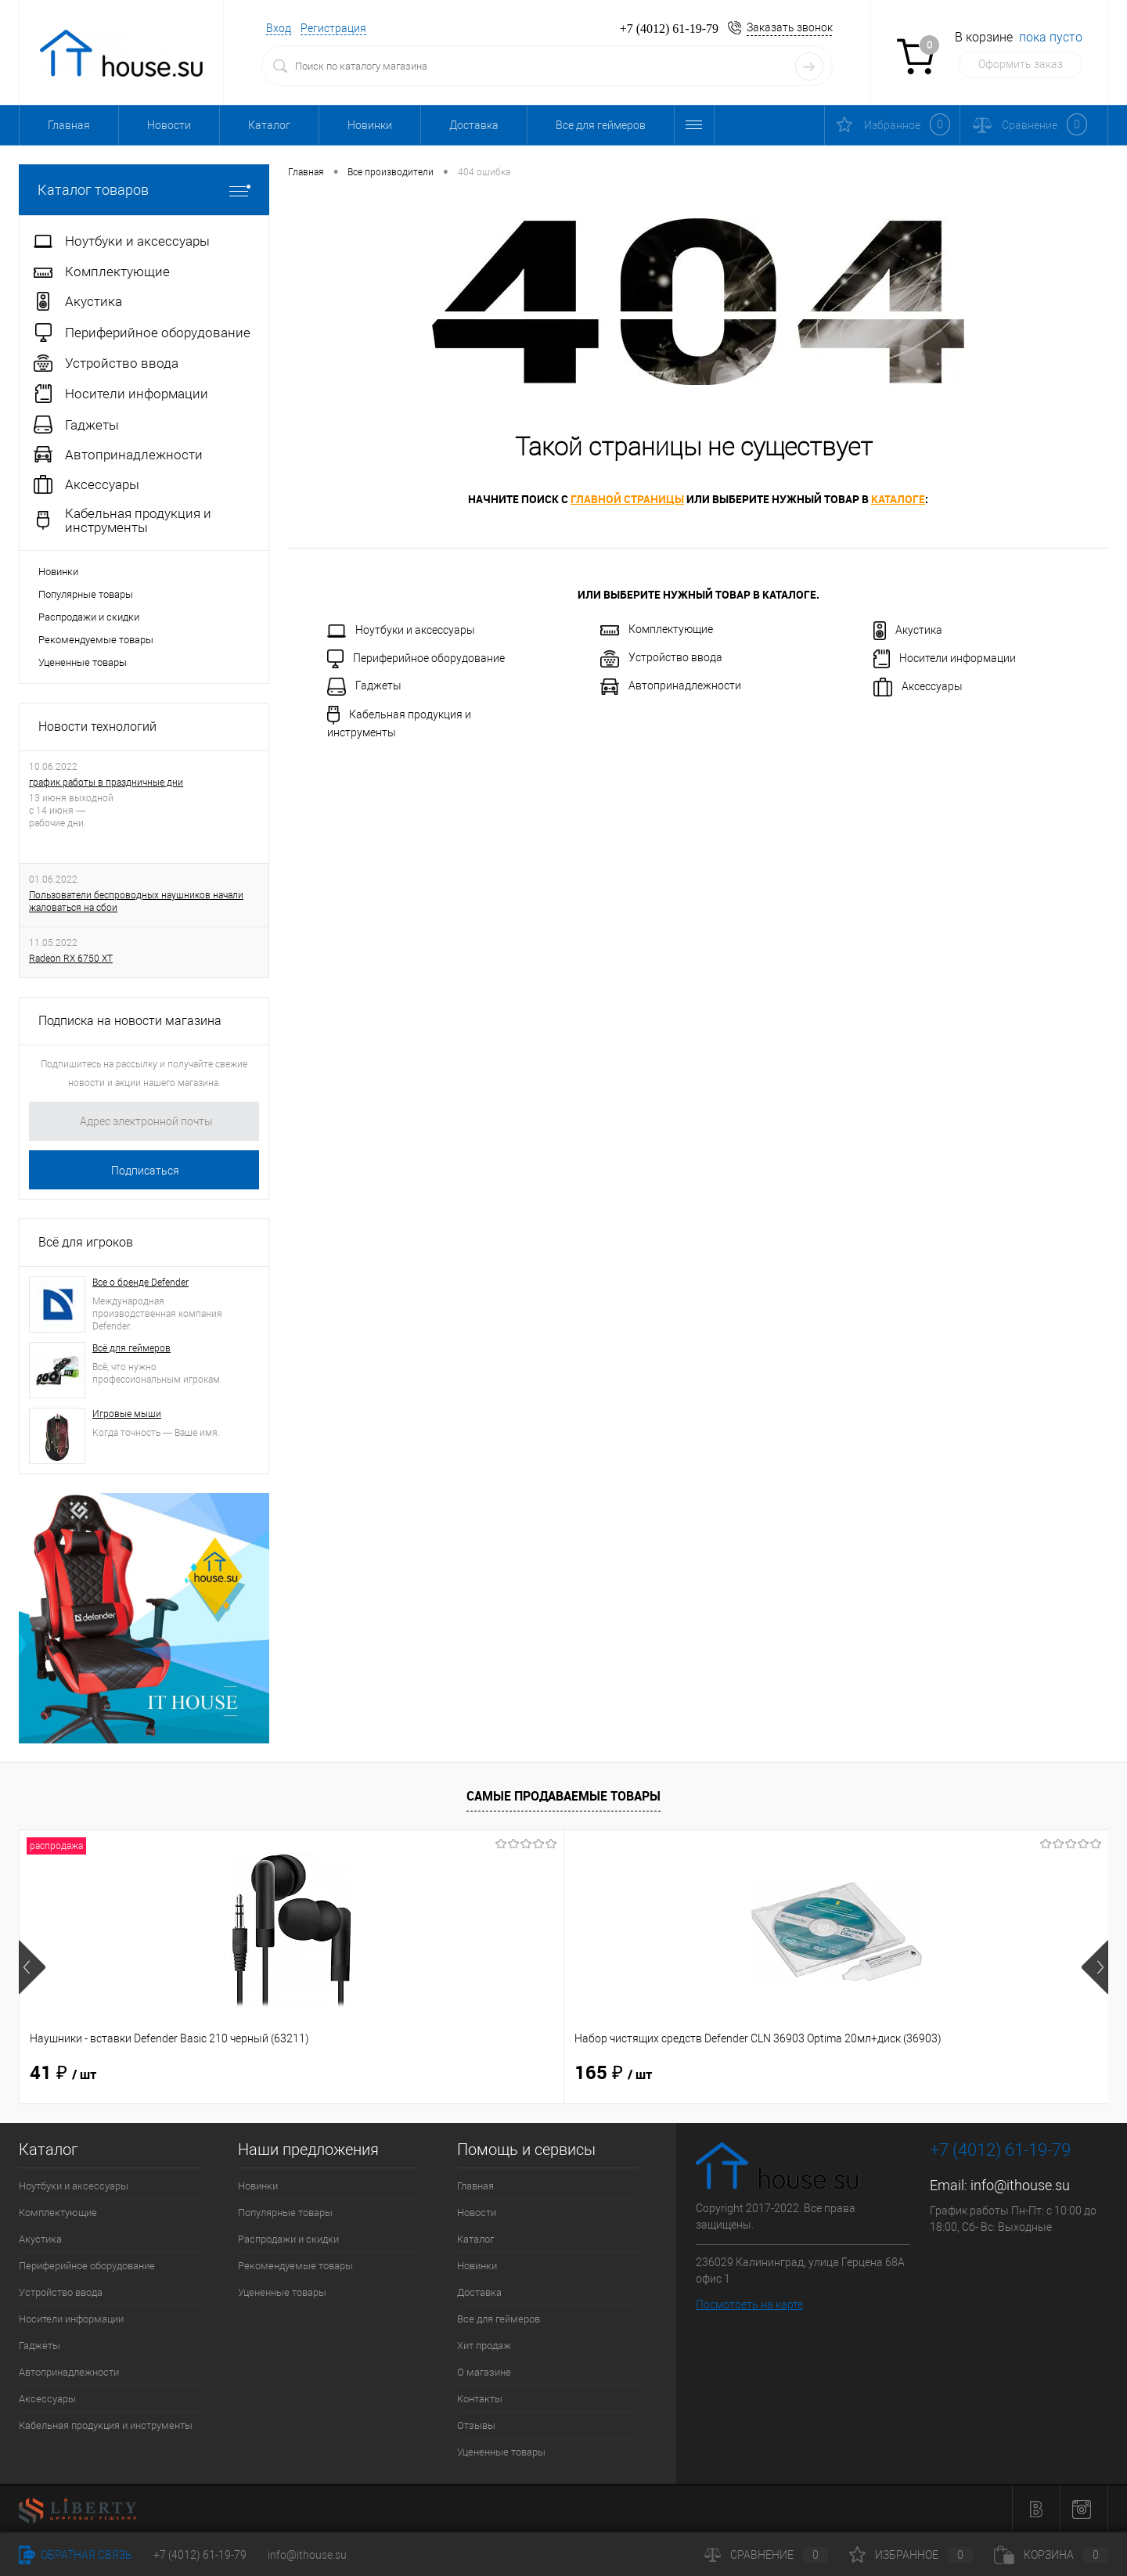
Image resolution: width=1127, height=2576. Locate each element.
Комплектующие (656, 629)
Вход (278, 28)
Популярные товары (85, 594)
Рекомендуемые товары (95, 640)
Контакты (479, 2399)
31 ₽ (607, 2073)
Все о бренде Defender (140, 1282)
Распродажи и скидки (88, 617)
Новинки (369, 125)
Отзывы (476, 2425)
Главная (69, 125)
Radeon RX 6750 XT (71, 958)
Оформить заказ (1020, 64)
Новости (169, 125)
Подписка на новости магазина (129, 1020)
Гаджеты (364, 687)
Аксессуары (918, 687)
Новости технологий (97, 726)
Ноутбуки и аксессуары (401, 630)
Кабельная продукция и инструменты (399, 722)
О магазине (484, 2372)
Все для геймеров (601, 125)
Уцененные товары (82, 662)
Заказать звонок (790, 27)
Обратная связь (75, 2555)
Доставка (474, 125)
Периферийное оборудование (416, 658)
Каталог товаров (144, 189)
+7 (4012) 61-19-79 (200, 2555)
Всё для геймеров (131, 1348)
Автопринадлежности (670, 686)
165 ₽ (341, 2073)
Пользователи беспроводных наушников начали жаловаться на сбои (136, 901)
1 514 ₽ (893, 2073)
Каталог (269, 125)
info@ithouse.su (1020, 2185)
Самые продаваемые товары (563, 1795)
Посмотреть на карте (749, 2304)
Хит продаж (484, 2345)
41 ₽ (63, 2073)
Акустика (907, 630)
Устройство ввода (661, 658)
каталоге (898, 498)
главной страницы (627, 498)
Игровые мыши (126, 1414)
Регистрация (333, 28)
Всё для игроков (85, 1242)
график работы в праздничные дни (106, 782)
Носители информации (944, 658)
